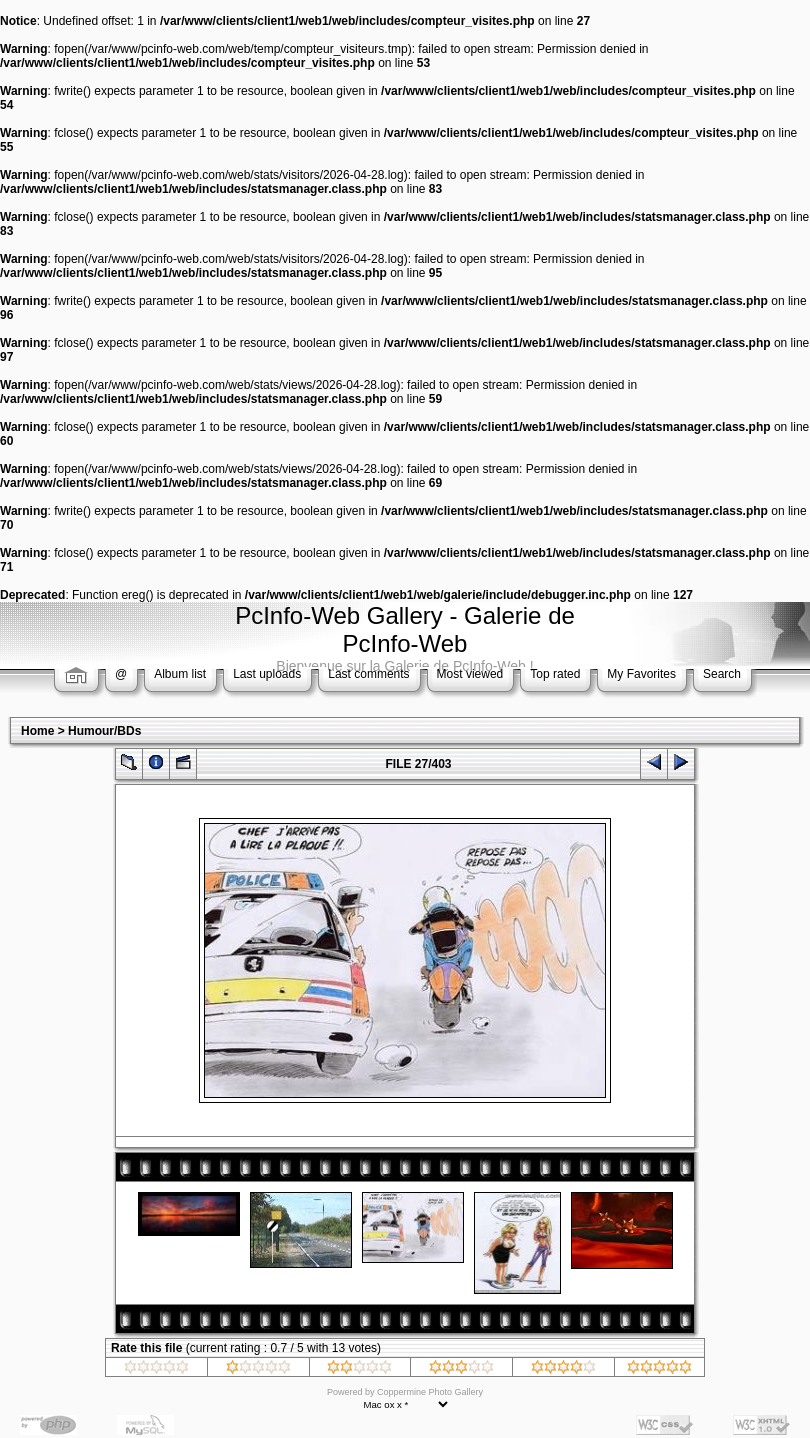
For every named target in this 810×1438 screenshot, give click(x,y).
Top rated (555, 674)
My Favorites (641, 674)
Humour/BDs (104, 731)
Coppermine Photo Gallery (430, 1392)
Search (722, 674)
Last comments (368, 674)
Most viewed (470, 674)
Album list (180, 674)
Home (37, 731)
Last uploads (267, 674)
